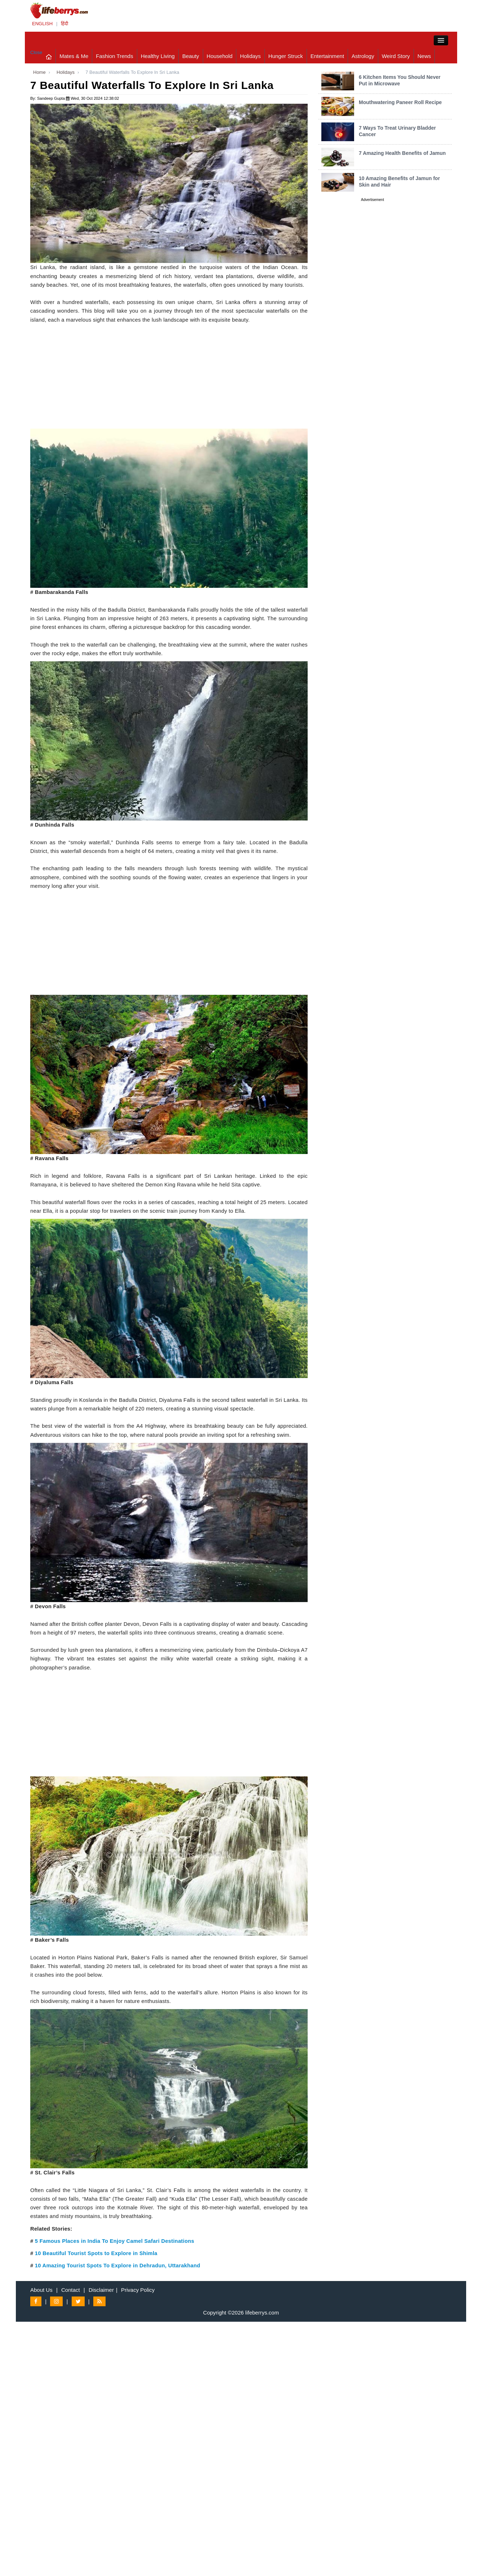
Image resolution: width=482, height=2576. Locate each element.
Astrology (363, 56)
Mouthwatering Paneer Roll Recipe (400, 102)
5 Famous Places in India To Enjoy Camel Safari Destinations (114, 2241)
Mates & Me (73, 56)
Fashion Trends (114, 56)
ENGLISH (42, 23)
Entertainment (327, 56)
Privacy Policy (138, 2290)
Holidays (250, 56)
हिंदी (64, 23)
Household (220, 56)
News (424, 56)
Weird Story (396, 56)
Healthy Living (158, 56)
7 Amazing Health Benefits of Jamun (402, 153)
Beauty (190, 56)
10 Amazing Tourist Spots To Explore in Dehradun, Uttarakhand (117, 2265)
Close (36, 52)
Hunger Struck (285, 56)
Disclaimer (101, 2290)
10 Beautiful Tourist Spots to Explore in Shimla (96, 2253)
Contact (70, 2290)
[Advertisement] (169, 378)
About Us (41, 2290)
